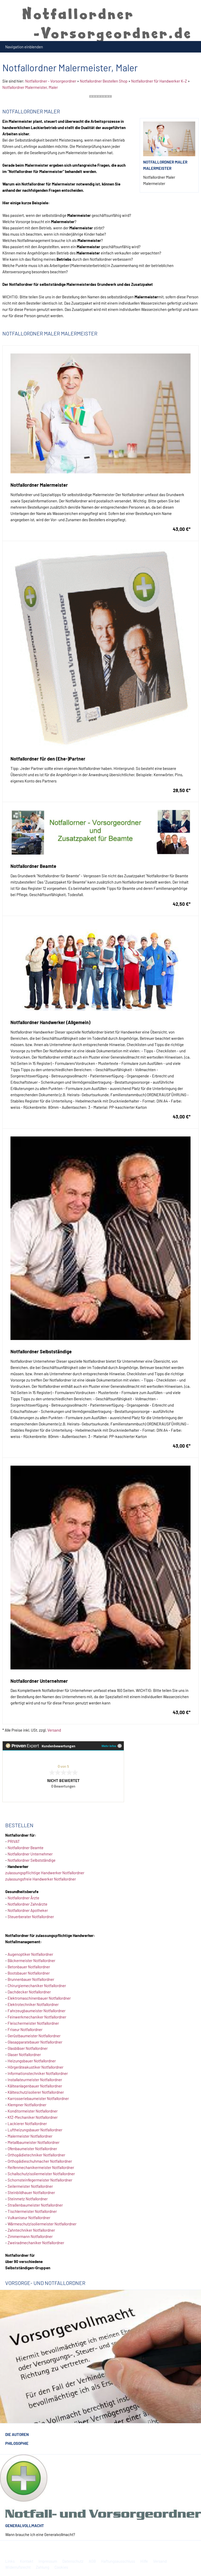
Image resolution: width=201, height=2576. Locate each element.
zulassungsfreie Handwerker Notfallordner (40, 1879)
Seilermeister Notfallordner (30, 2186)
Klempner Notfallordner (27, 2104)
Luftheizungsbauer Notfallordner (35, 2129)
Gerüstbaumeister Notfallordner (34, 2035)
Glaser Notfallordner (24, 2054)
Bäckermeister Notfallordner (31, 1960)
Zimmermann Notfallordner (30, 2236)
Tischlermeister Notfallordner (32, 2211)
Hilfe (144, 2561)
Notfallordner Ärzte (23, 1897)
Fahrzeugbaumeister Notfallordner (36, 2010)
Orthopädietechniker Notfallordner (36, 2155)
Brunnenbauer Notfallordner (31, 1979)
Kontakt (26, 2561)
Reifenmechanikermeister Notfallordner (41, 2167)
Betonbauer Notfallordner (29, 1966)
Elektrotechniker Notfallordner (33, 2004)
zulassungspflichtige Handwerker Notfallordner (44, 1872)
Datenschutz (72, 2561)
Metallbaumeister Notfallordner (33, 2142)
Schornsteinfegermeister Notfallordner (40, 2180)
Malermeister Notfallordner (30, 2136)
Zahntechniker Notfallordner (31, 2230)
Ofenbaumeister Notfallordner (32, 2148)
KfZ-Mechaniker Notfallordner (33, 2117)
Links (10, 2561)
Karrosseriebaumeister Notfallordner (38, 2098)
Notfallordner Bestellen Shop (103, 81)
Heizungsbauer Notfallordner (32, 2060)
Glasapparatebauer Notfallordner (35, 2042)
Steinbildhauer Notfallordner (31, 2192)
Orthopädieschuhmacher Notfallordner (40, 2161)
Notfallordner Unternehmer (30, 1854)
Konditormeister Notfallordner (33, 2111)
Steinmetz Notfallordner (28, 2198)
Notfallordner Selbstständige (31, 1860)
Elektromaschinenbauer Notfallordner (39, 1998)
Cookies (61, 2567)
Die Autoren (17, 2434)
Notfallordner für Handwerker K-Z (159, 81)
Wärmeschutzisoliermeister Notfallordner (42, 2223)
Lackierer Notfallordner (27, 2123)
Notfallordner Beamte (25, 1847)
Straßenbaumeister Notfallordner (35, 2205)
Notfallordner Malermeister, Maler (30, 87)
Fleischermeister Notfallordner (33, 2023)
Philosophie (17, 2443)
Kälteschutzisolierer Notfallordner (36, 2092)
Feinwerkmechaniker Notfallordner (37, 2017)
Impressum (47, 2561)
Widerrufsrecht (18, 2567)
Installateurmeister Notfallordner (35, 2079)
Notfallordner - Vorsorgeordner (50, 81)
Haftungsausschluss (118, 2561)
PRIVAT (14, 1841)
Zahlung (42, 2567)
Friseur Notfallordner (25, 2029)
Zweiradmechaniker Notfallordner (36, 2242)
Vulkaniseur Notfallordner (29, 2217)
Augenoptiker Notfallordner (30, 1954)
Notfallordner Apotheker (28, 1910)
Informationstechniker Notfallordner (38, 2073)
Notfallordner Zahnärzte (27, 1904)
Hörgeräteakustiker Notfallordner (35, 2067)
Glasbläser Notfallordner (28, 2048)
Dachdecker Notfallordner (29, 1991)
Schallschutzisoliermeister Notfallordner (41, 2173)
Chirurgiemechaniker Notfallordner (37, 1985)
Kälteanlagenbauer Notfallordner (35, 2086)
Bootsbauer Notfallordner (29, 1973)
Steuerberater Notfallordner (31, 1916)
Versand (54, 1730)
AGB (92, 2561)
